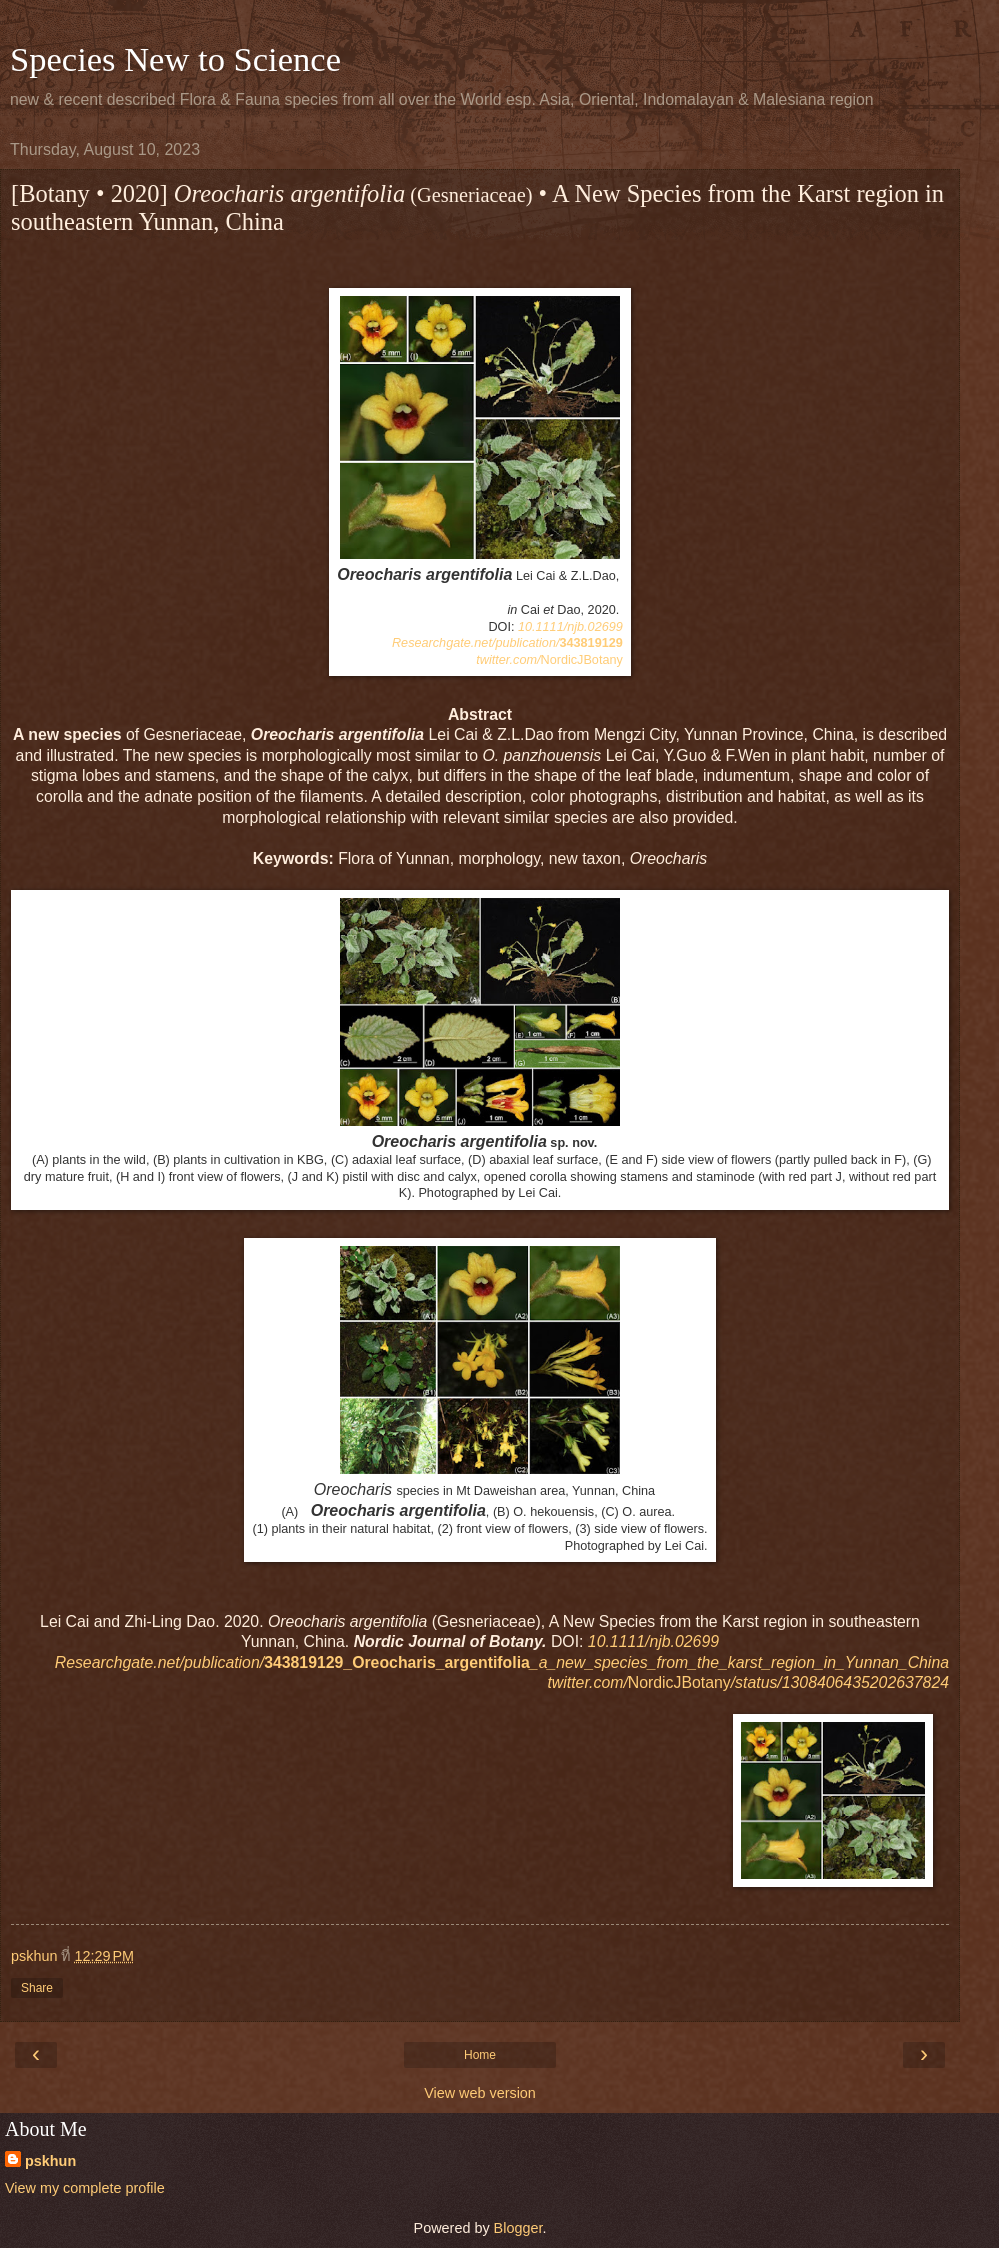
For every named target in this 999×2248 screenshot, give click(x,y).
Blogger (518, 2228)
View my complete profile (85, 2188)
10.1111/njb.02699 (570, 627)
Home (480, 2055)
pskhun (50, 2161)
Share (37, 1988)
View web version (480, 2093)
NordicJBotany (549, 660)
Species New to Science (175, 59)
